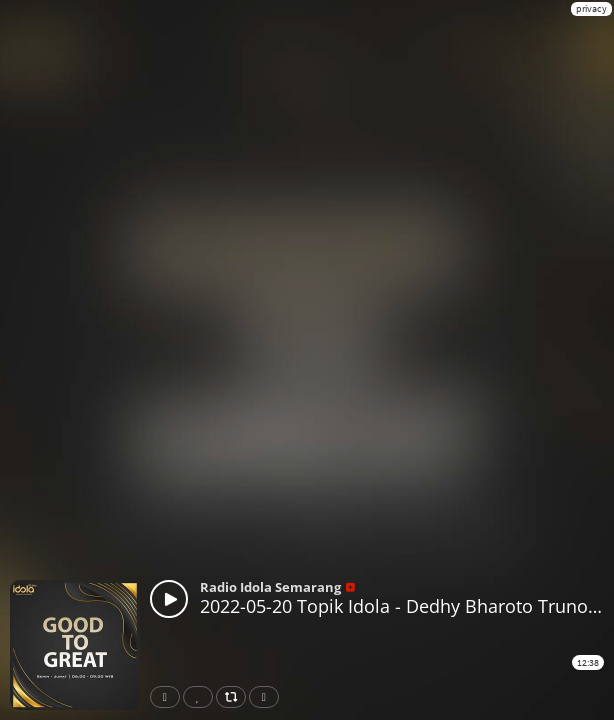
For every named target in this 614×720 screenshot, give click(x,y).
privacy (591, 8)
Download (268, 697)
